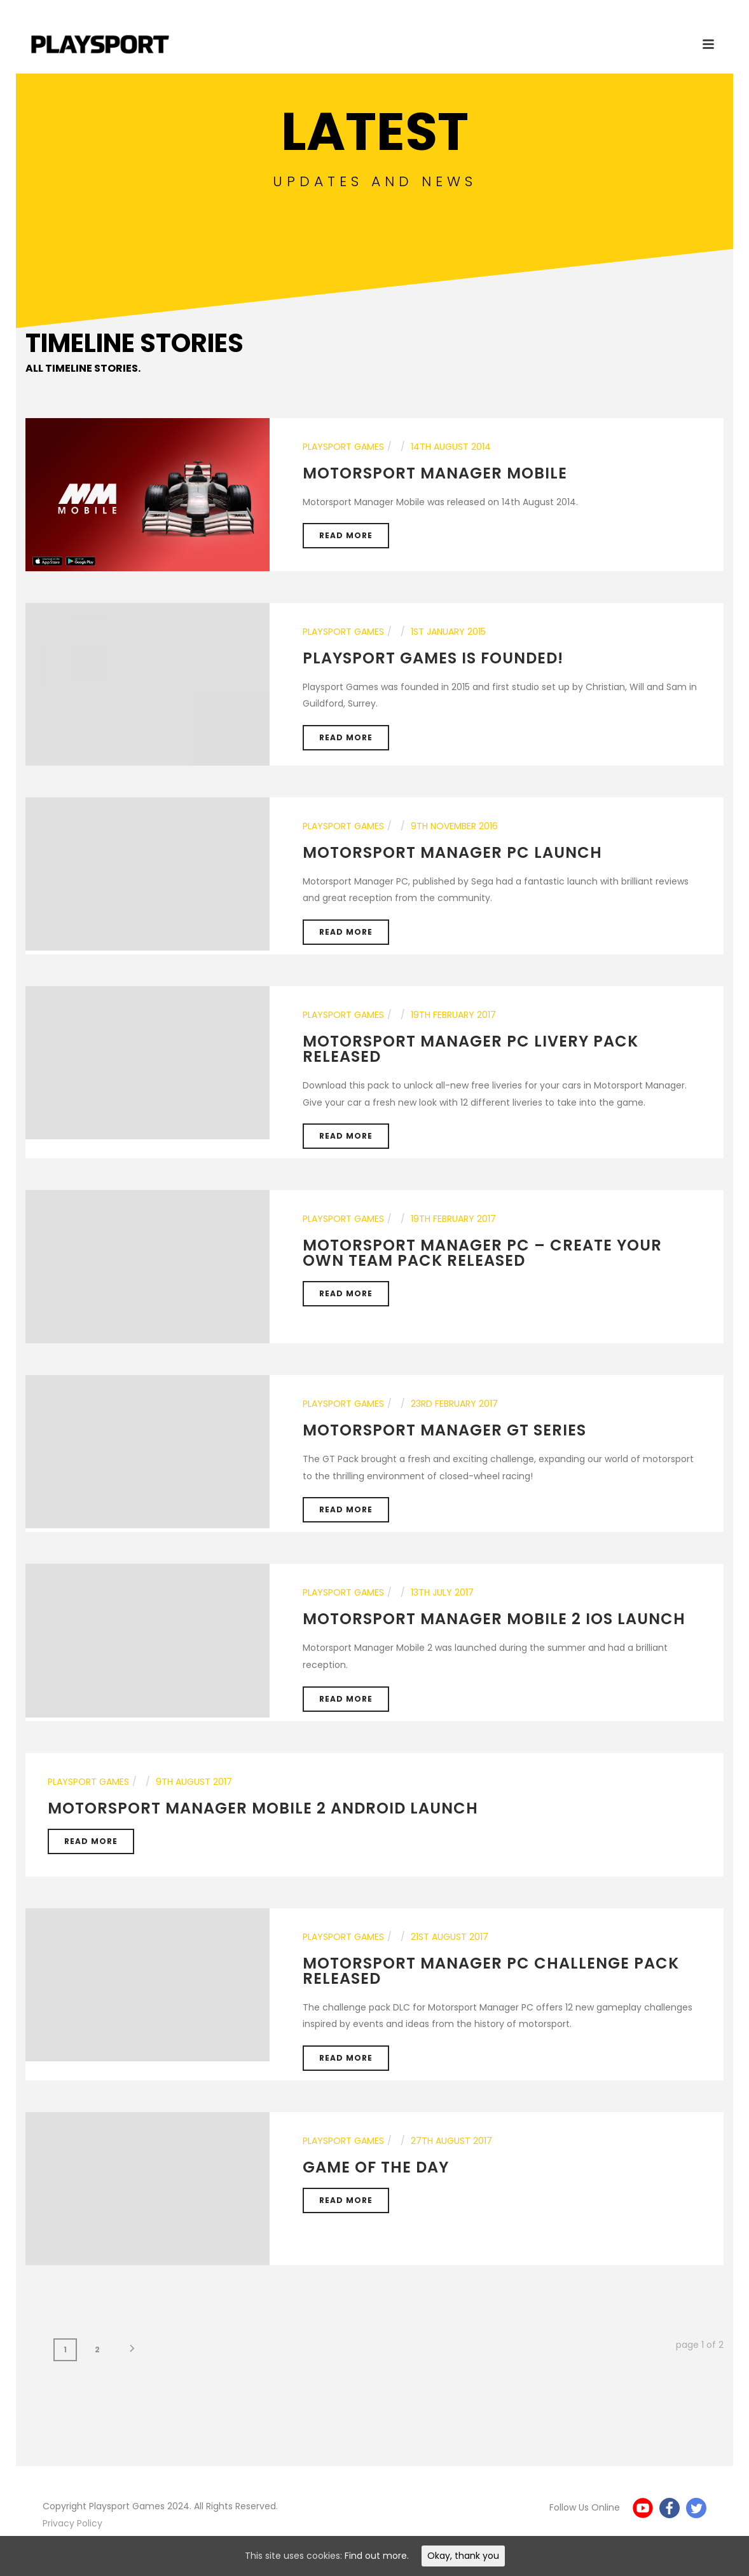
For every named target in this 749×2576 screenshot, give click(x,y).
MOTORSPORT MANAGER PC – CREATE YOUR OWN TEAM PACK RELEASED (482, 1253)
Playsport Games (343, 446)
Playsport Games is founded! (433, 657)
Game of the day (376, 2167)
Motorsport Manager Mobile (435, 473)
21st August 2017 (449, 1936)
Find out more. (377, 2555)
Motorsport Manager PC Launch (452, 852)
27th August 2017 (451, 2140)
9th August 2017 (194, 1781)
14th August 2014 (451, 446)
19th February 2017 (453, 1014)
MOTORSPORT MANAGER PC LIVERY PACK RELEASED (470, 1049)
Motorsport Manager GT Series (444, 1430)
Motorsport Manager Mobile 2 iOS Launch (494, 1618)
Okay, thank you (463, 2555)
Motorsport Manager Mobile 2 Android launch (263, 1808)
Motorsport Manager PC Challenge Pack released (491, 1971)
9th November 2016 (454, 826)
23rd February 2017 (454, 1403)
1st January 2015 (448, 631)
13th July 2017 (442, 1592)
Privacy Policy (72, 2523)
